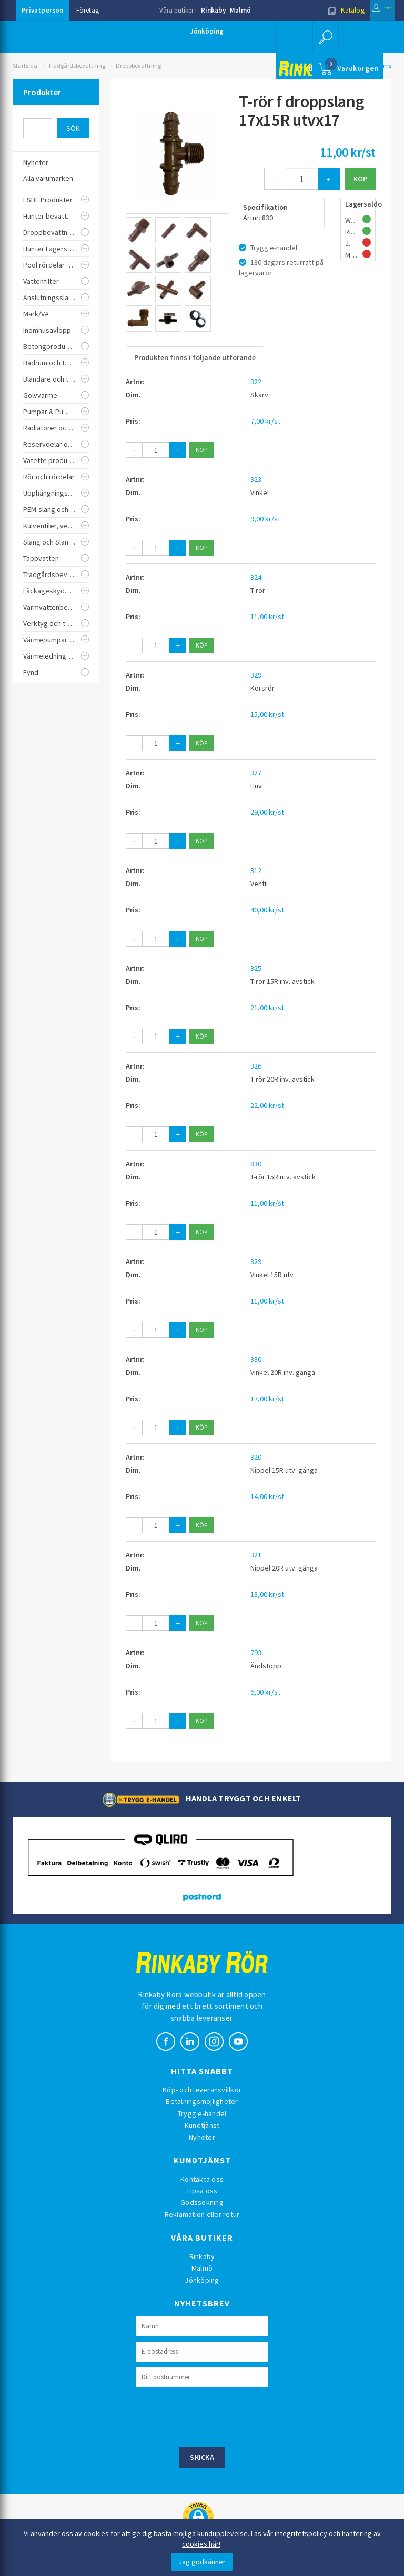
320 (255, 1457)
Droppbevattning (138, 65)
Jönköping (207, 31)
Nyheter (202, 2137)
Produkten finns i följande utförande (195, 357)
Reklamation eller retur (202, 2214)
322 (255, 381)
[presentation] (216, 2415)
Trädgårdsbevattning (76, 65)
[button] (323, 37)
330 (255, 1359)
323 (255, 479)
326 (255, 1066)
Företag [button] (87, 10)
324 (255, 577)
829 (255, 1261)
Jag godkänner (202, 2562)
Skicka (202, 2457)
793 (255, 1652)
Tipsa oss (201, 2190)
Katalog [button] (319, 10)
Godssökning (202, 2202)
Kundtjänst (202, 2125)
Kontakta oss (202, 2179)
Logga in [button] (369, 10)
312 (255, 870)
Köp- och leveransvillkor (202, 2090)
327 (255, 772)
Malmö (240, 10)
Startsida (25, 65)
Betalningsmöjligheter (202, 2101)
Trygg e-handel (202, 2113)
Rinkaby (213, 10)
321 (255, 1554)
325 (255, 968)
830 (255, 1163)
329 (255, 675)
